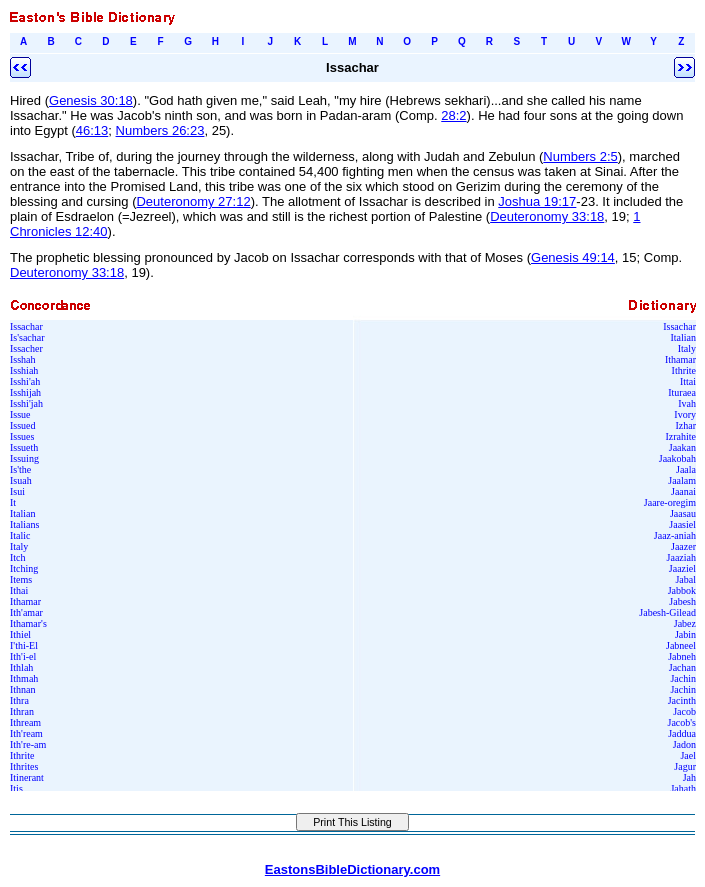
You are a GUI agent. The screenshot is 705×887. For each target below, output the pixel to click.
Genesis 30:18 (91, 100)
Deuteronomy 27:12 (193, 201)
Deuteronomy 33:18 (547, 216)
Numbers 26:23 (160, 130)
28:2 (453, 115)
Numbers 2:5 (580, 156)
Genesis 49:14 (573, 257)
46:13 (92, 130)
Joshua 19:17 (537, 201)
